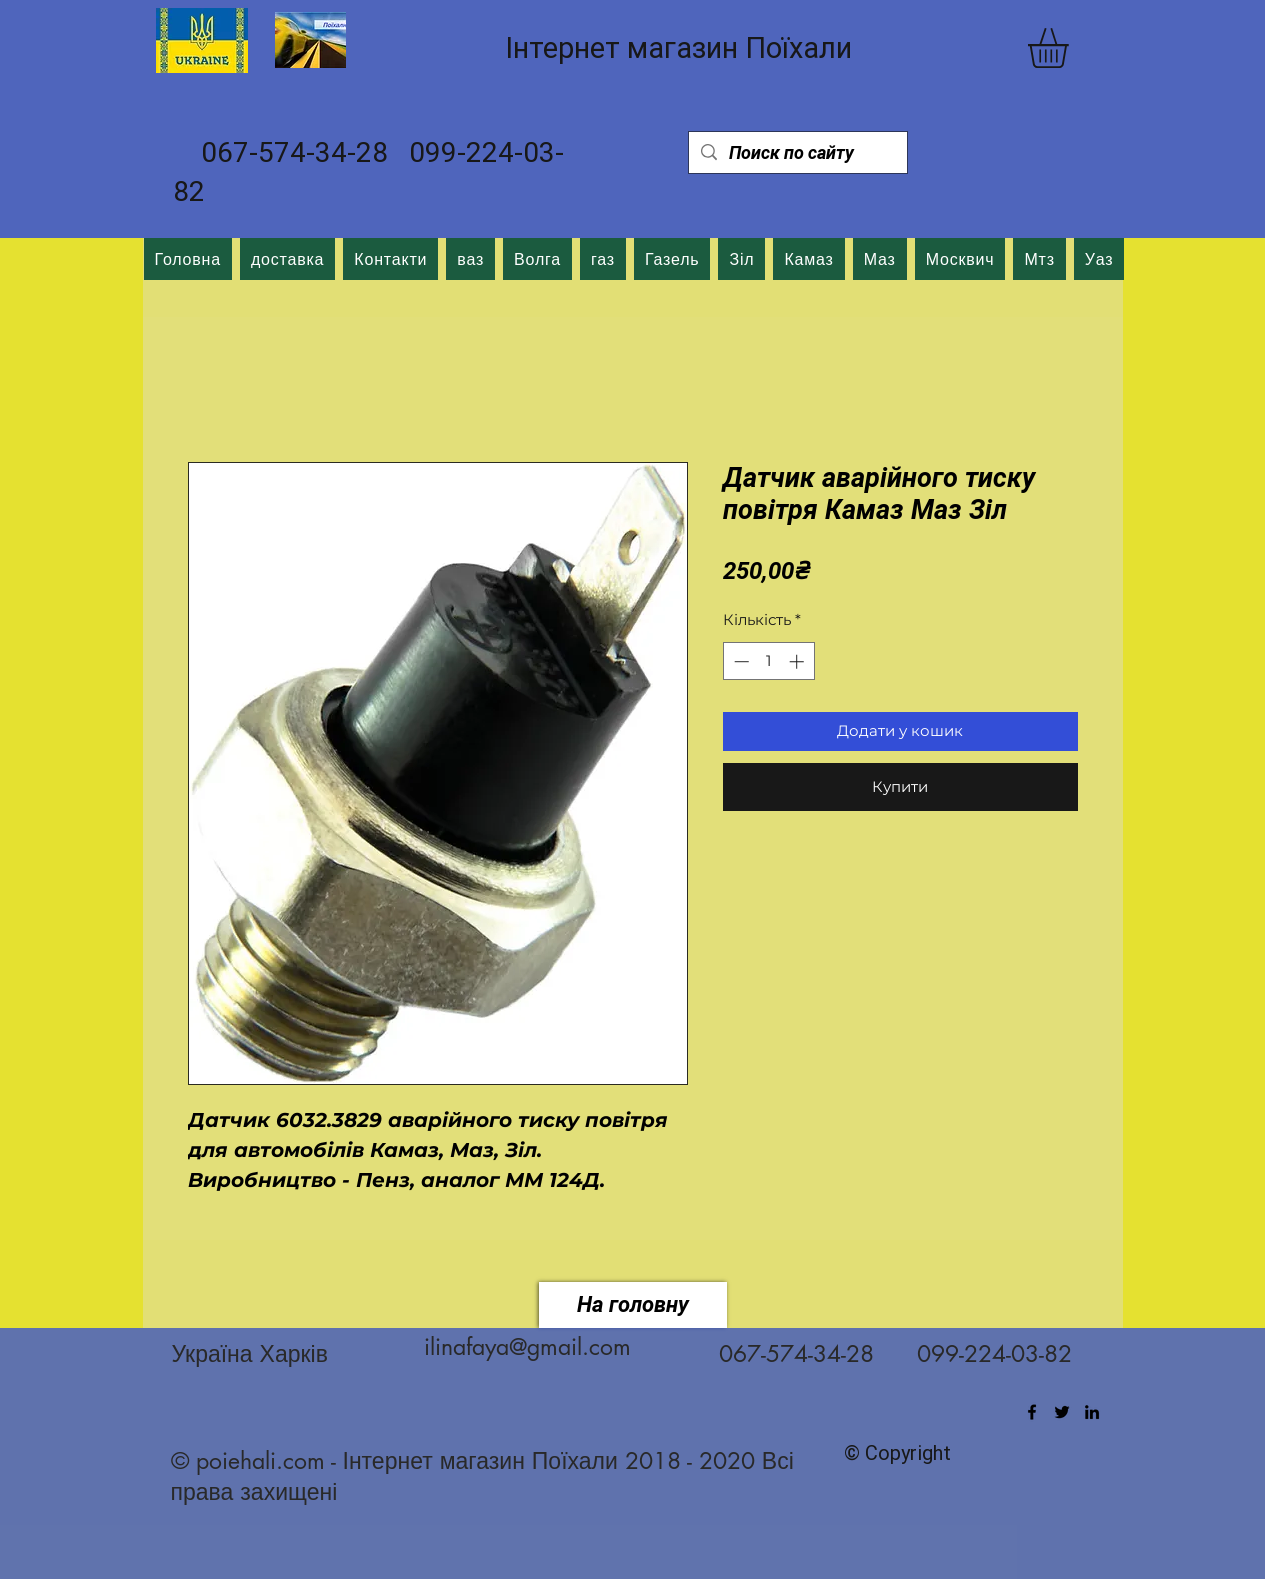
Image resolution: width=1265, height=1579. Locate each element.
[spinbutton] (768, 661)
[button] (1071, 48)
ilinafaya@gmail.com (527, 1347)
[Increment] (798, 661)
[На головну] (633, 1305)
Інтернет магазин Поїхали (678, 48)
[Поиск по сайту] (797, 152)
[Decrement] (739, 661)
